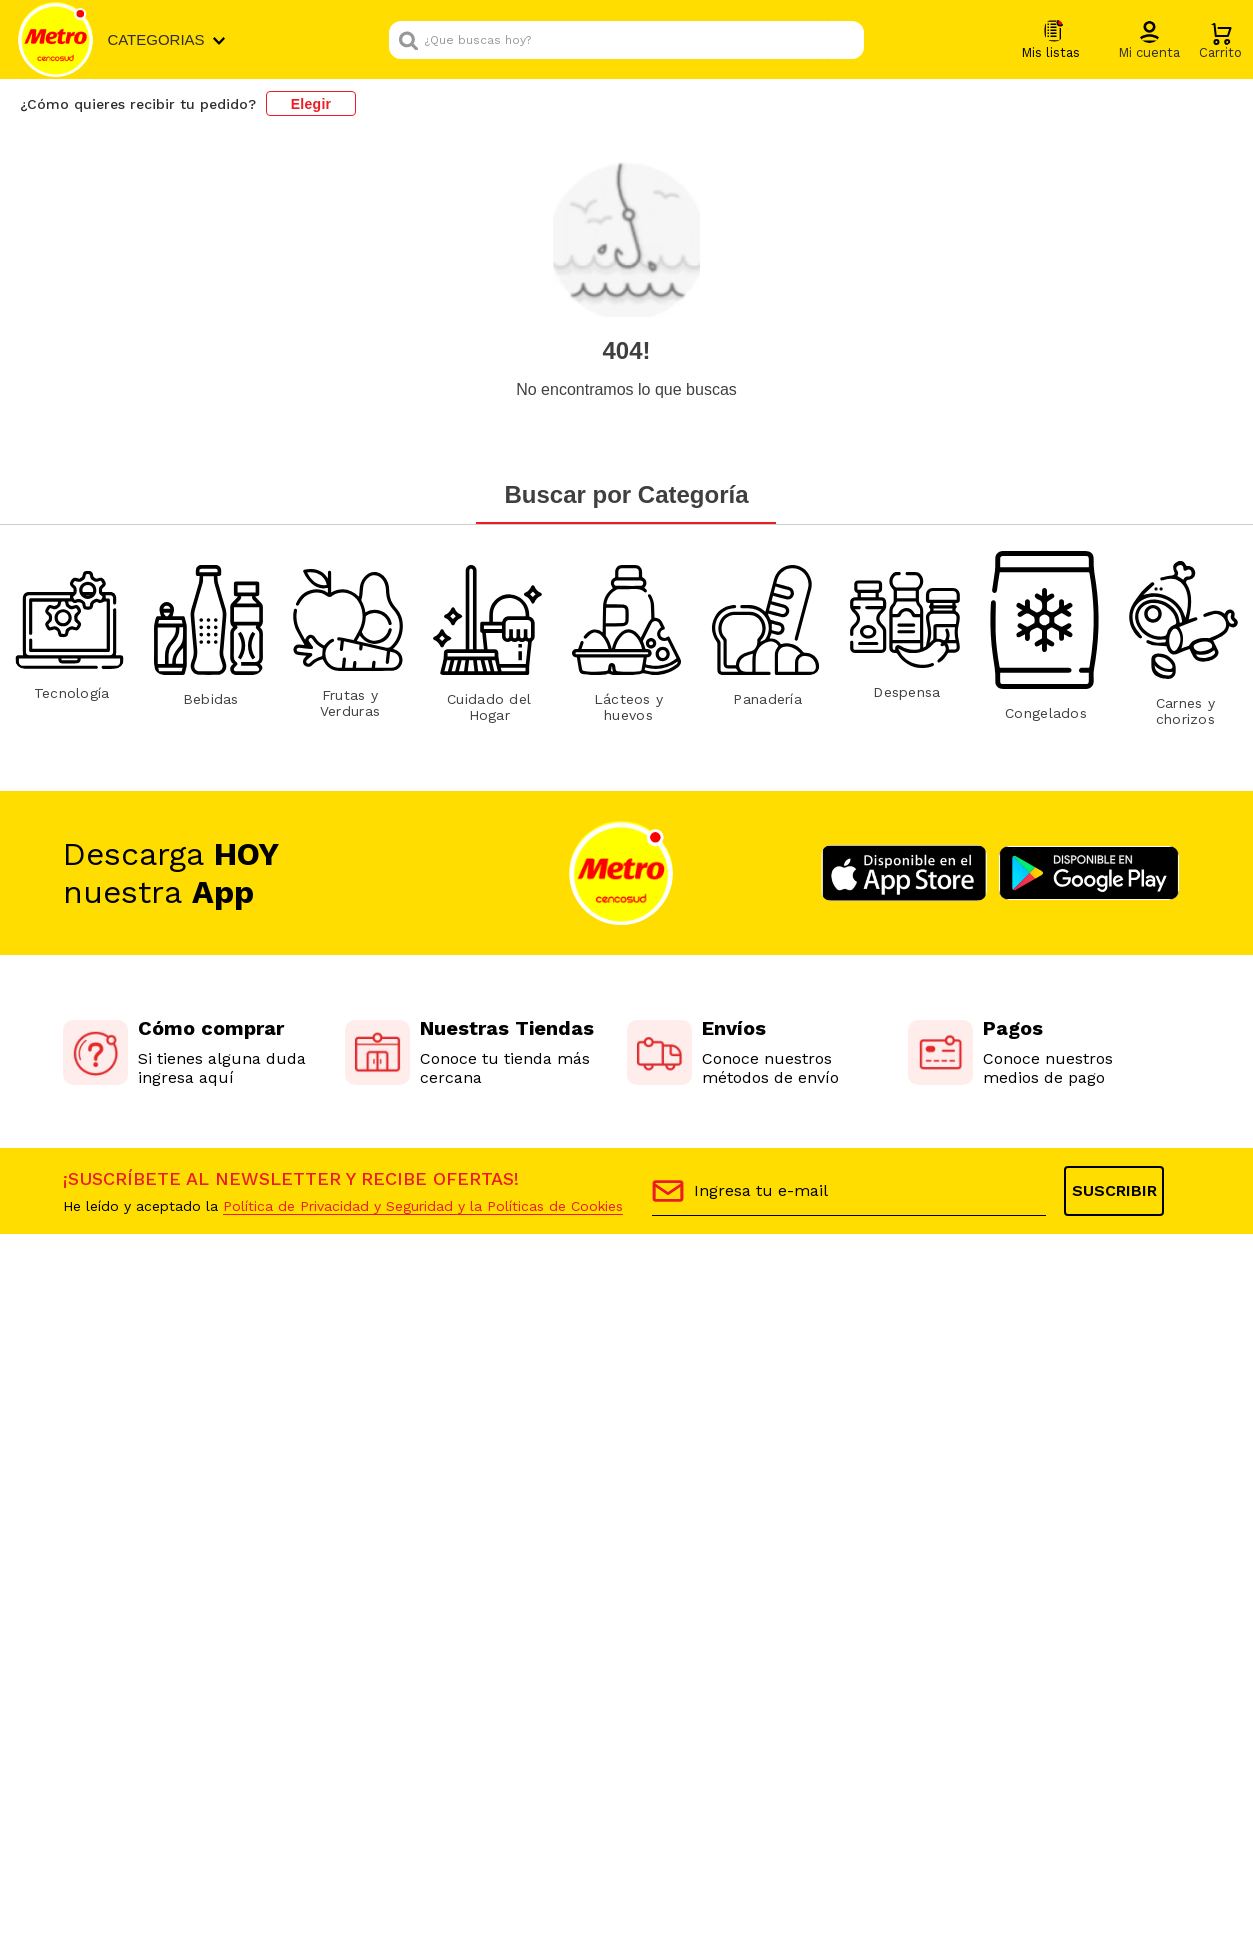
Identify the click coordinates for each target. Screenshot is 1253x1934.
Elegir (311, 104)
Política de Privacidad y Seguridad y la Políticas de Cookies (423, 1206)
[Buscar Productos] (844, 40)
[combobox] (626, 40)
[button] (1149, 41)
